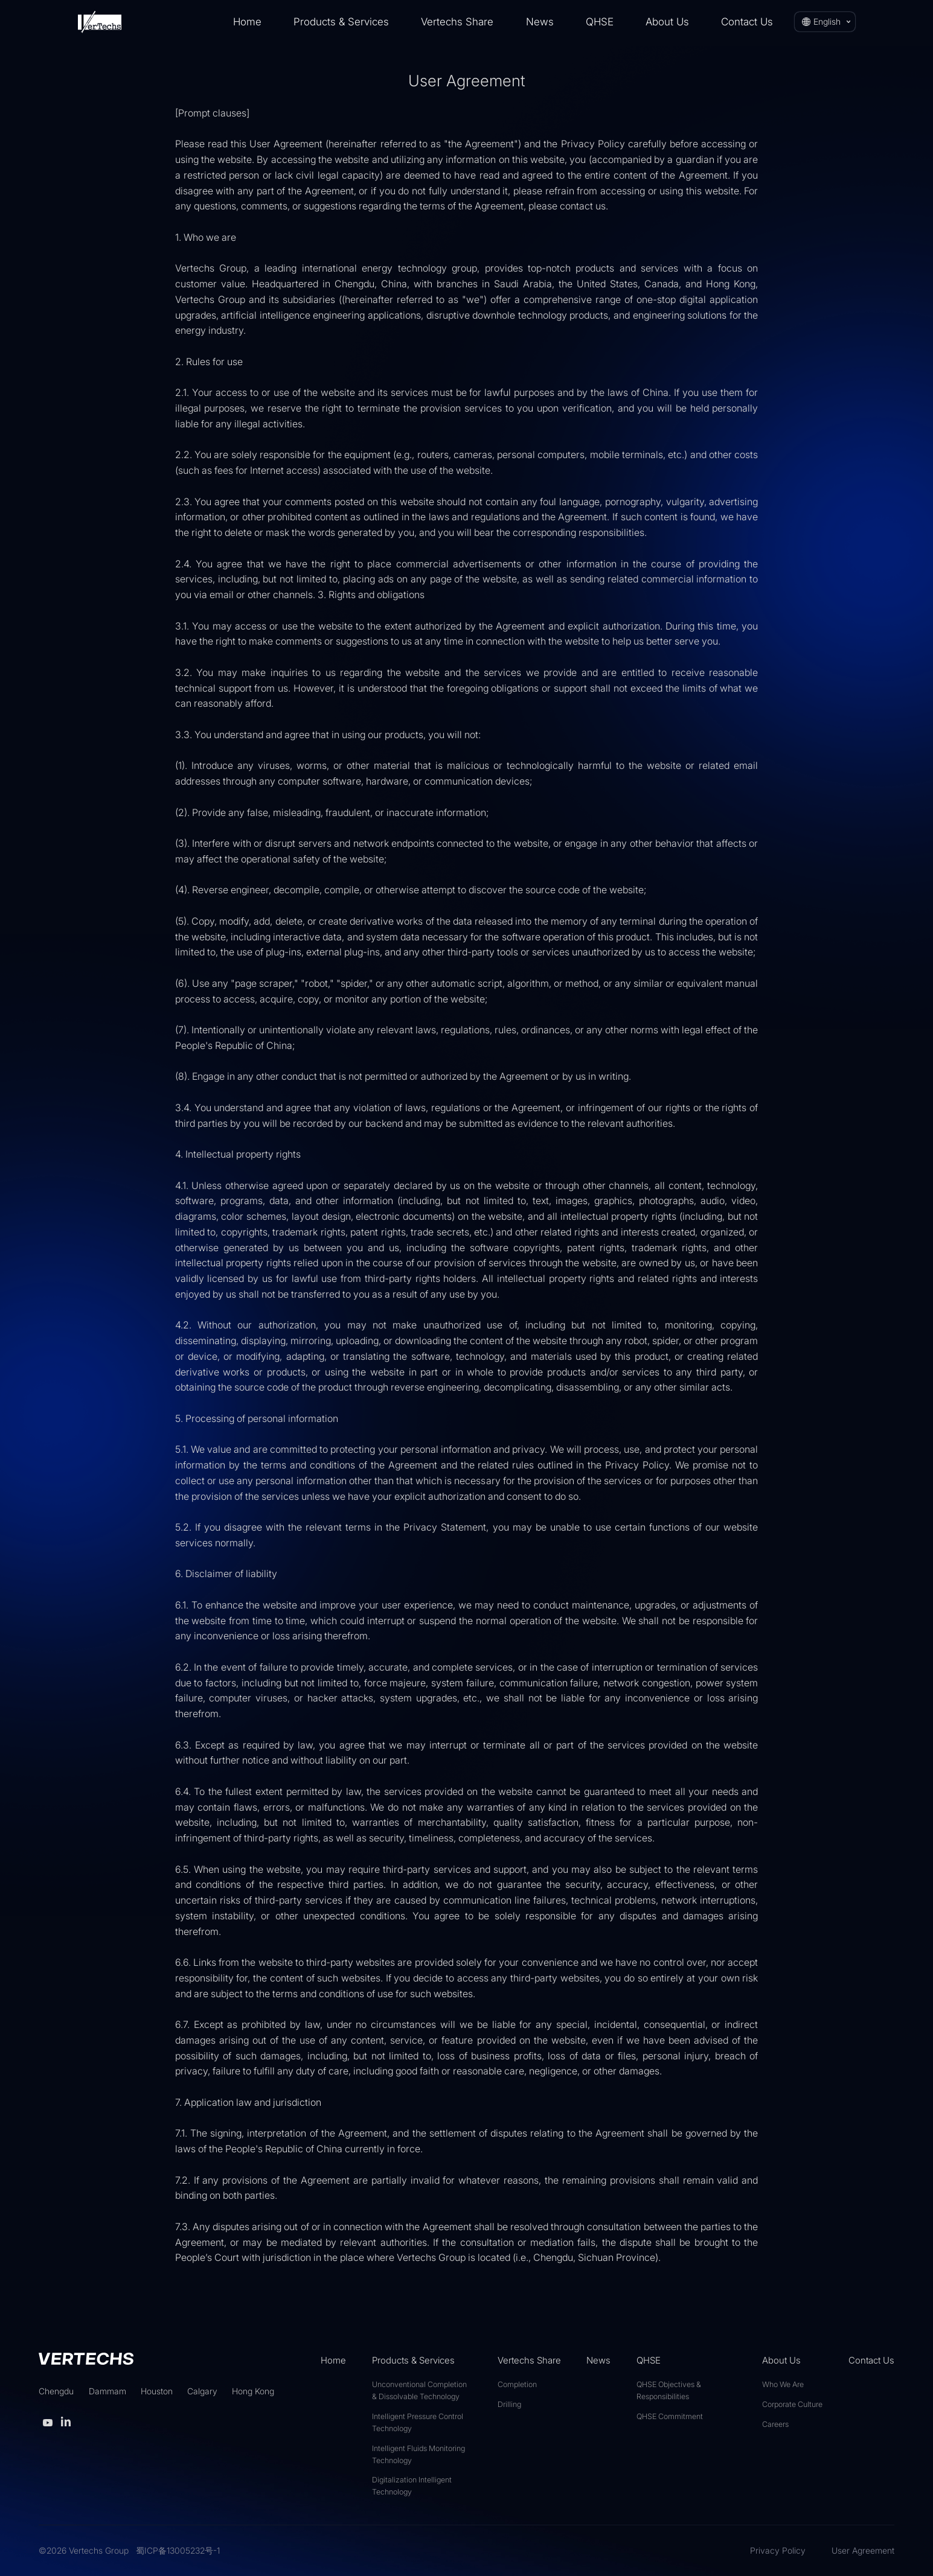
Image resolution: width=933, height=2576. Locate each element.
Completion (517, 2384)
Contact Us (747, 22)
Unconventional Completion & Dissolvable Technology (419, 2390)
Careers (775, 2424)
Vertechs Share (457, 22)
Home (247, 22)
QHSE (600, 22)
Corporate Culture (792, 2404)
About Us (667, 22)
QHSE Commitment (669, 2416)
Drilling (509, 2404)
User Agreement (863, 2550)
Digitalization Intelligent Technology (412, 2485)
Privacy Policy (778, 2550)
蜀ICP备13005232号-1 (178, 2550)
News (540, 22)
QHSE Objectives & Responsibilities (668, 2390)
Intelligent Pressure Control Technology (417, 2422)
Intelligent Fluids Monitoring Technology (418, 2454)
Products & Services (341, 22)
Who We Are (783, 2384)
